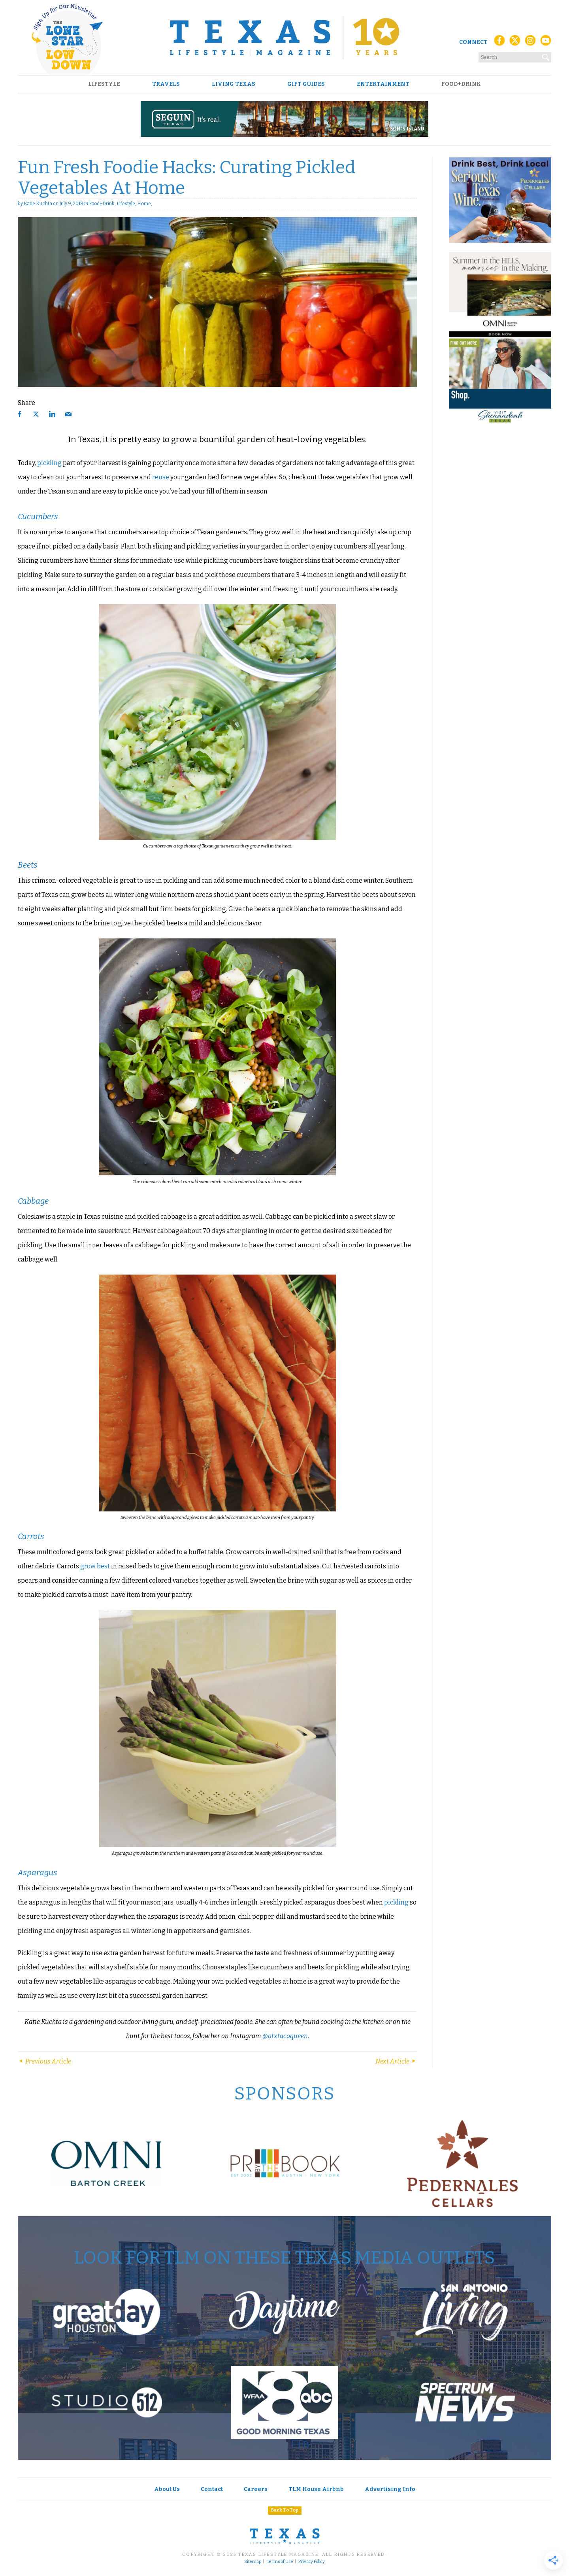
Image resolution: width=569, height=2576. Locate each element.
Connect (473, 42)
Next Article (396, 2061)
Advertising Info (390, 2489)
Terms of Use (280, 2561)
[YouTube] (545, 42)
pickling (49, 463)
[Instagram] (530, 42)
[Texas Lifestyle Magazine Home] (284, 37)
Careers (256, 2489)
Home (144, 203)
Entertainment (383, 84)
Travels (166, 84)
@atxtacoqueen (285, 2036)
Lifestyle (104, 84)
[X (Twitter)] (514, 42)
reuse (160, 477)
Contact (212, 2489)
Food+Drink (461, 84)
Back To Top (284, 2510)
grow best (95, 1566)
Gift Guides (306, 84)
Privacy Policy (311, 2561)
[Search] (546, 56)
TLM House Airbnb (316, 2489)
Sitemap (252, 2561)
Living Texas (233, 84)
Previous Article (44, 2061)
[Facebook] (499, 42)
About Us (167, 2489)
